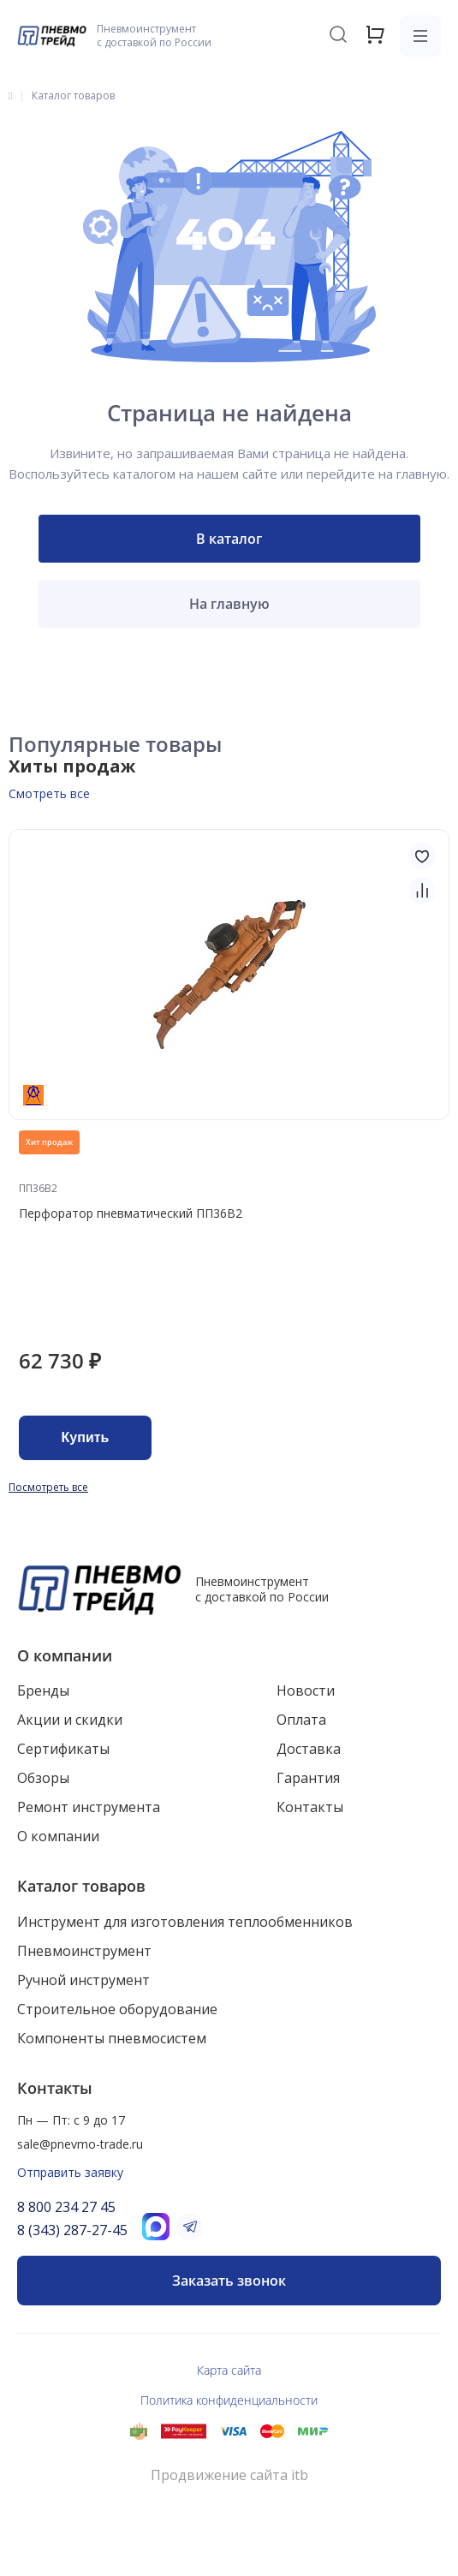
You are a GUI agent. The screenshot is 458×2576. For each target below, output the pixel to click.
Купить (86, 1437)
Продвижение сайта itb (229, 2475)
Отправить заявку (70, 2172)
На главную (229, 603)
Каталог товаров (81, 1885)
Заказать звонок (229, 2280)
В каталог (229, 538)
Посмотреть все (48, 1487)
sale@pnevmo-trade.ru (80, 2144)
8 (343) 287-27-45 (72, 2230)
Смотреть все (49, 793)
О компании (64, 1655)
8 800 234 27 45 (66, 2206)
